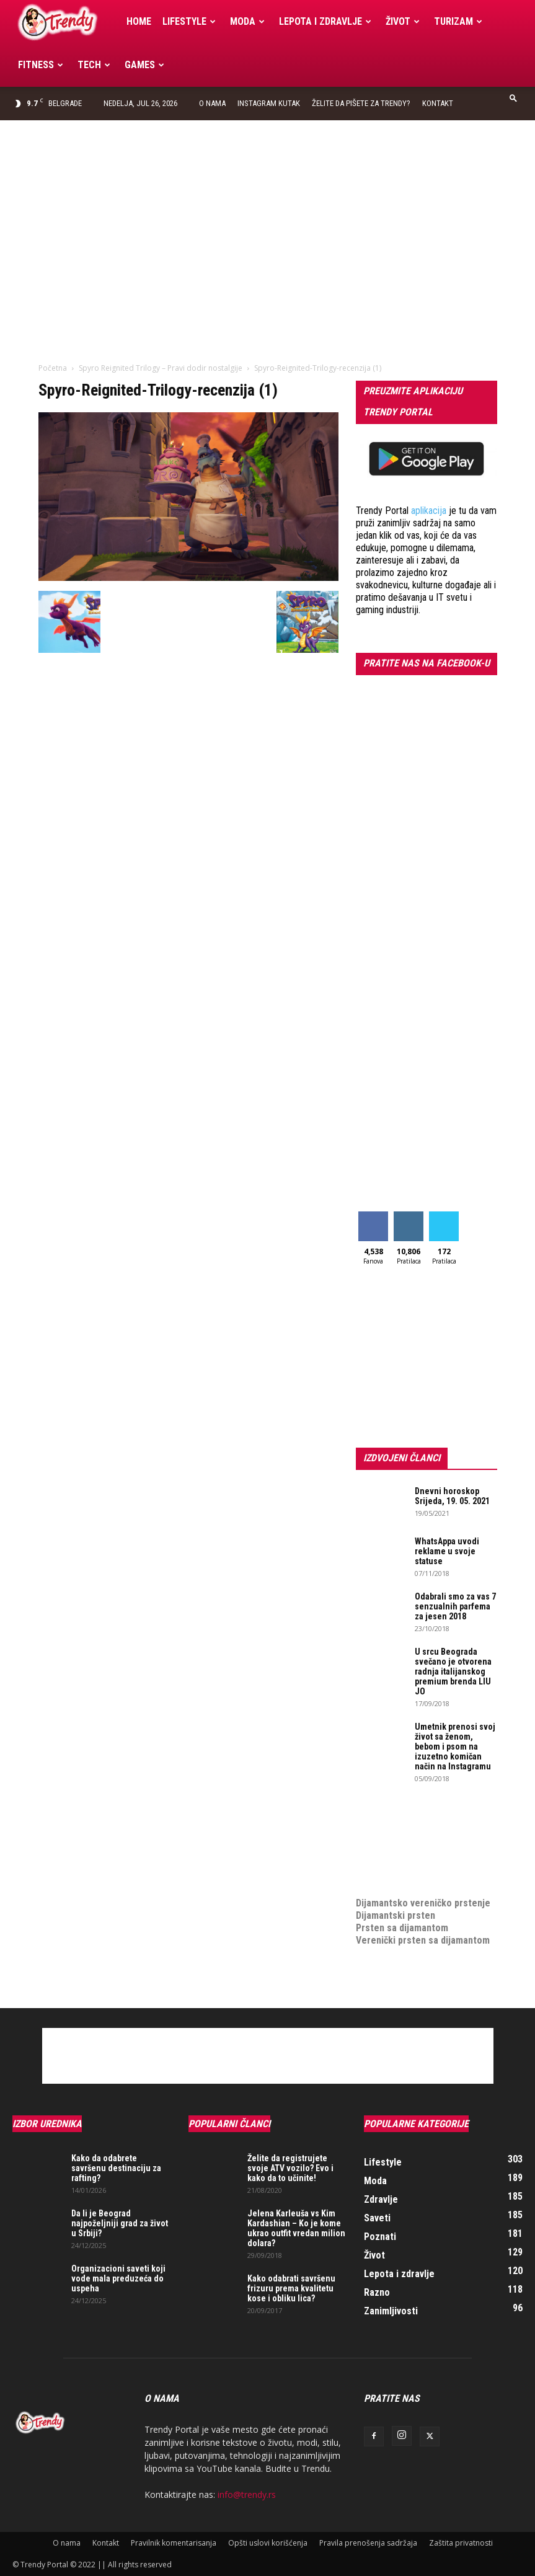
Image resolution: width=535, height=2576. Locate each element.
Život (403, 21)
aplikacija (428, 510)
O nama (212, 103)
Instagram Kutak (268, 103)
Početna (52, 368)
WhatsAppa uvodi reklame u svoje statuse (447, 1551)
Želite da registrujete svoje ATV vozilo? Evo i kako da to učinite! (290, 2168)
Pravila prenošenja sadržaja (368, 2543)
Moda (247, 21)
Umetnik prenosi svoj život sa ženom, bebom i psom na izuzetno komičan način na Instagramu (455, 1746)
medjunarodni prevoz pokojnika (422, 1878)
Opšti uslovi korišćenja (267, 2543)
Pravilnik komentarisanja (173, 2543)
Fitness (40, 65)
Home (138, 21)
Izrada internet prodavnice (412, 1841)
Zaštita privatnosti (461, 2543)
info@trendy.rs (247, 2494)
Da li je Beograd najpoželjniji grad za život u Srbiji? (119, 2223)
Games (144, 65)
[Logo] (66, 22)
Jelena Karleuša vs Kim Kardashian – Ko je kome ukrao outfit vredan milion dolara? (296, 2228)
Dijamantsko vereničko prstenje (423, 1891)
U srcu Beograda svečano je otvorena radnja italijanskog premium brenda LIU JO (453, 1671)
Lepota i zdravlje (325, 21)
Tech (93, 65)
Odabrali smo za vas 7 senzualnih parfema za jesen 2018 (455, 1606)
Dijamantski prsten (395, 1915)
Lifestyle (189, 21)
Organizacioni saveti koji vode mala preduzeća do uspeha (118, 2278)
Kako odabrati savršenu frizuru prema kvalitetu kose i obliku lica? (291, 2288)
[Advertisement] (267, 213)
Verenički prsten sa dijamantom (423, 1940)
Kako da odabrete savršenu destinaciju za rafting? (116, 2168)
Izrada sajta (380, 1829)
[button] (513, 97)
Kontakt (437, 103)
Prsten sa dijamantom (402, 1928)
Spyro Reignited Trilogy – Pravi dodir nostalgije (160, 368)
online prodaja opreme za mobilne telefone (410, 1860)
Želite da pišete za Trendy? (361, 103)
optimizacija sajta (393, 1816)
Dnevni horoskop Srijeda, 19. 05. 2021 (452, 1496)
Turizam (458, 21)
